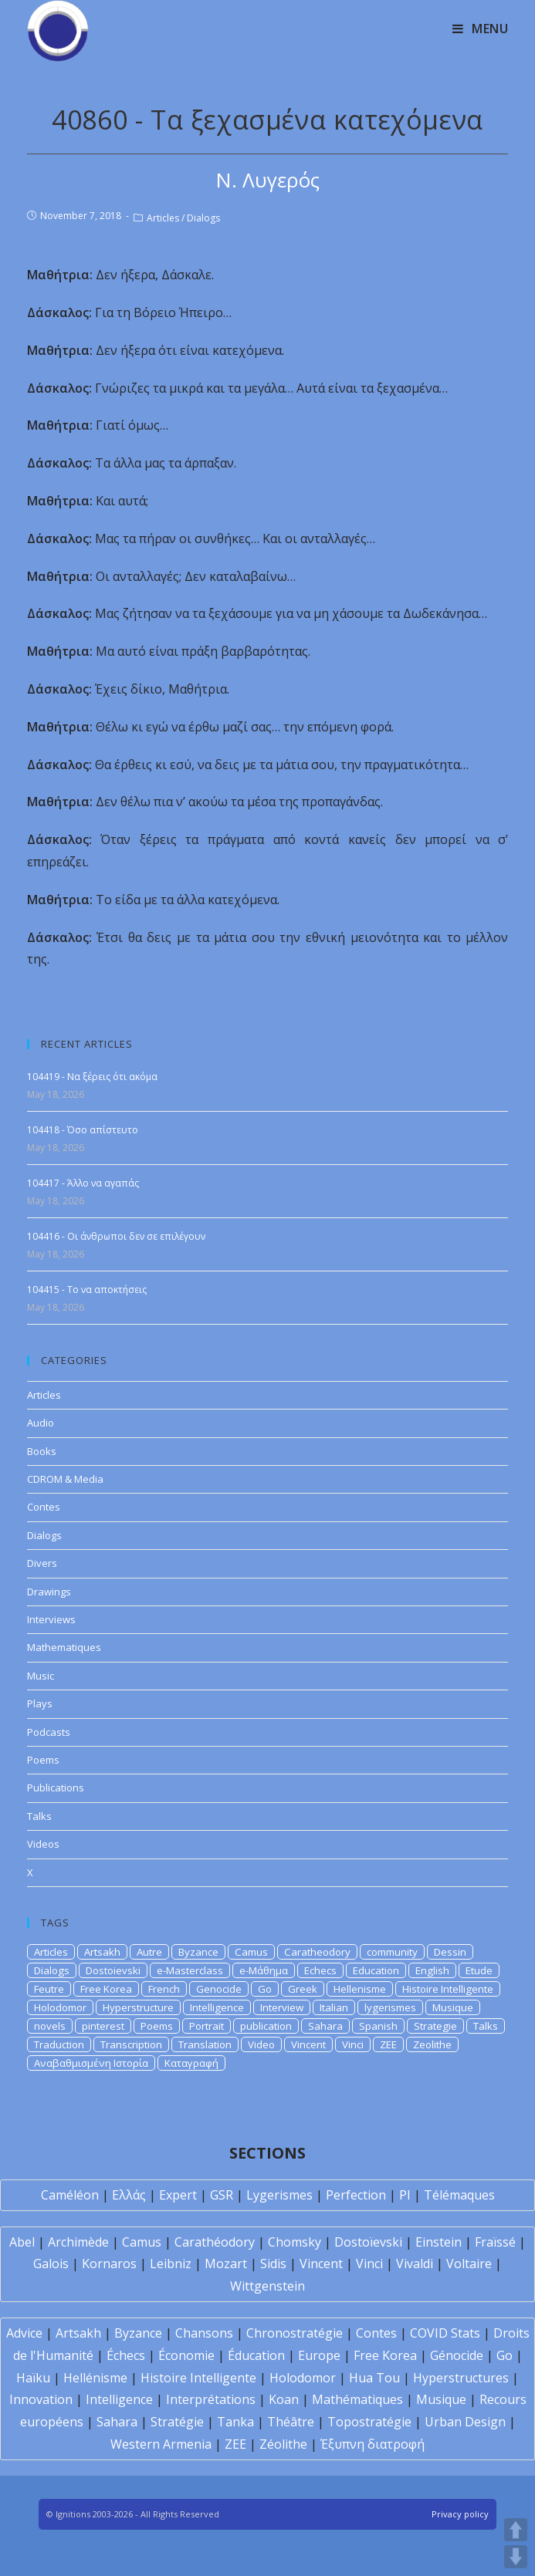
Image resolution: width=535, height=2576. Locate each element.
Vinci (353, 2044)
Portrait (206, 2026)
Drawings (49, 1592)
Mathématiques (357, 2399)
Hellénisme (95, 2377)
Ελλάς (129, 2194)
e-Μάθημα (263, 1970)
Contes (43, 1507)
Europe (319, 2355)
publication (266, 2026)
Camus (251, 1952)
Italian (334, 2007)
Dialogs (203, 218)
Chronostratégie (294, 2332)
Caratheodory (317, 1952)
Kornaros (109, 2263)
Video (261, 2044)
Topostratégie (369, 2421)
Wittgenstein (267, 2285)
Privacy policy (460, 2514)
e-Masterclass (190, 1970)
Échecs (126, 2355)
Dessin (450, 1952)
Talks (39, 1816)
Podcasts (48, 1732)
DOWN (515, 2556)
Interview (281, 2007)
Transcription (131, 2044)
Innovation (41, 2399)
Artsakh (102, 1952)
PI (405, 2194)
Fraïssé (495, 2241)
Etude (479, 1970)
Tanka (235, 2421)
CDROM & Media (65, 1479)
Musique (452, 2007)
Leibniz (170, 2263)
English (432, 1970)
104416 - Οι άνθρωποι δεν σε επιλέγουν (116, 1236)
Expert (178, 2194)
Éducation (256, 2355)
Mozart (226, 2263)
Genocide (219, 1989)
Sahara (325, 2026)
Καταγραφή (191, 2063)
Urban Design (465, 2421)
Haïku (33, 2377)
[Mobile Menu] (480, 28)
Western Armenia (161, 2444)
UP (515, 2529)
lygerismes (390, 2007)
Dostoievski (113, 1970)
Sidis (273, 2263)
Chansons (204, 2332)
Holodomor (60, 2007)
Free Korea (106, 1989)
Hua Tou (374, 2377)
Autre (149, 1952)
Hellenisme (360, 1989)
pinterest (103, 2026)
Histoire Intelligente (447, 1989)
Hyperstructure (138, 2007)
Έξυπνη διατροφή (372, 2444)
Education (376, 1970)
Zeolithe (432, 2044)
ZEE (388, 2044)
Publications (55, 1787)
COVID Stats (445, 2332)
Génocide (456, 2355)
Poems (43, 1760)
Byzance (198, 1952)
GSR (221, 2194)
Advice (24, 2332)
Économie (186, 2355)
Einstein (438, 2241)
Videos (43, 1844)
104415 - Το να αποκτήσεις (87, 1289)
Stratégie (177, 2421)
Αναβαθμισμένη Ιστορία (91, 2063)
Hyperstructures (461, 2377)
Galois (51, 2263)
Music (40, 1676)
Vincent (308, 2044)
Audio (40, 1423)
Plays (39, 1703)
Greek (302, 1989)
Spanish (378, 2026)
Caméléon (70, 2194)
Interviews (51, 1619)
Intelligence (217, 2007)
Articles (163, 218)
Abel (22, 2241)
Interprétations (211, 2399)
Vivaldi (414, 2263)
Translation (205, 2044)
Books (41, 1451)
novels (50, 2026)
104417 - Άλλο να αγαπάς (83, 1183)
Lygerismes (279, 2194)
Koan (284, 2399)
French (164, 1989)
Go (265, 1989)
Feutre (49, 1989)
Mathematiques (64, 1647)
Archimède (78, 2241)
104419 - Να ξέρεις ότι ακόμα (92, 1076)
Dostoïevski (368, 2241)
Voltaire (469, 2263)
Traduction (59, 2044)
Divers (42, 1563)
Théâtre (290, 2421)
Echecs (320, 1970)
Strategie (435, 2026)
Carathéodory (214, 2241)
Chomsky (294, 2241)
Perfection (356, 2194)
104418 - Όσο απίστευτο (82, 1129)
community (392, 1952)
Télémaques (459, 2194)
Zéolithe (283, 2444)
